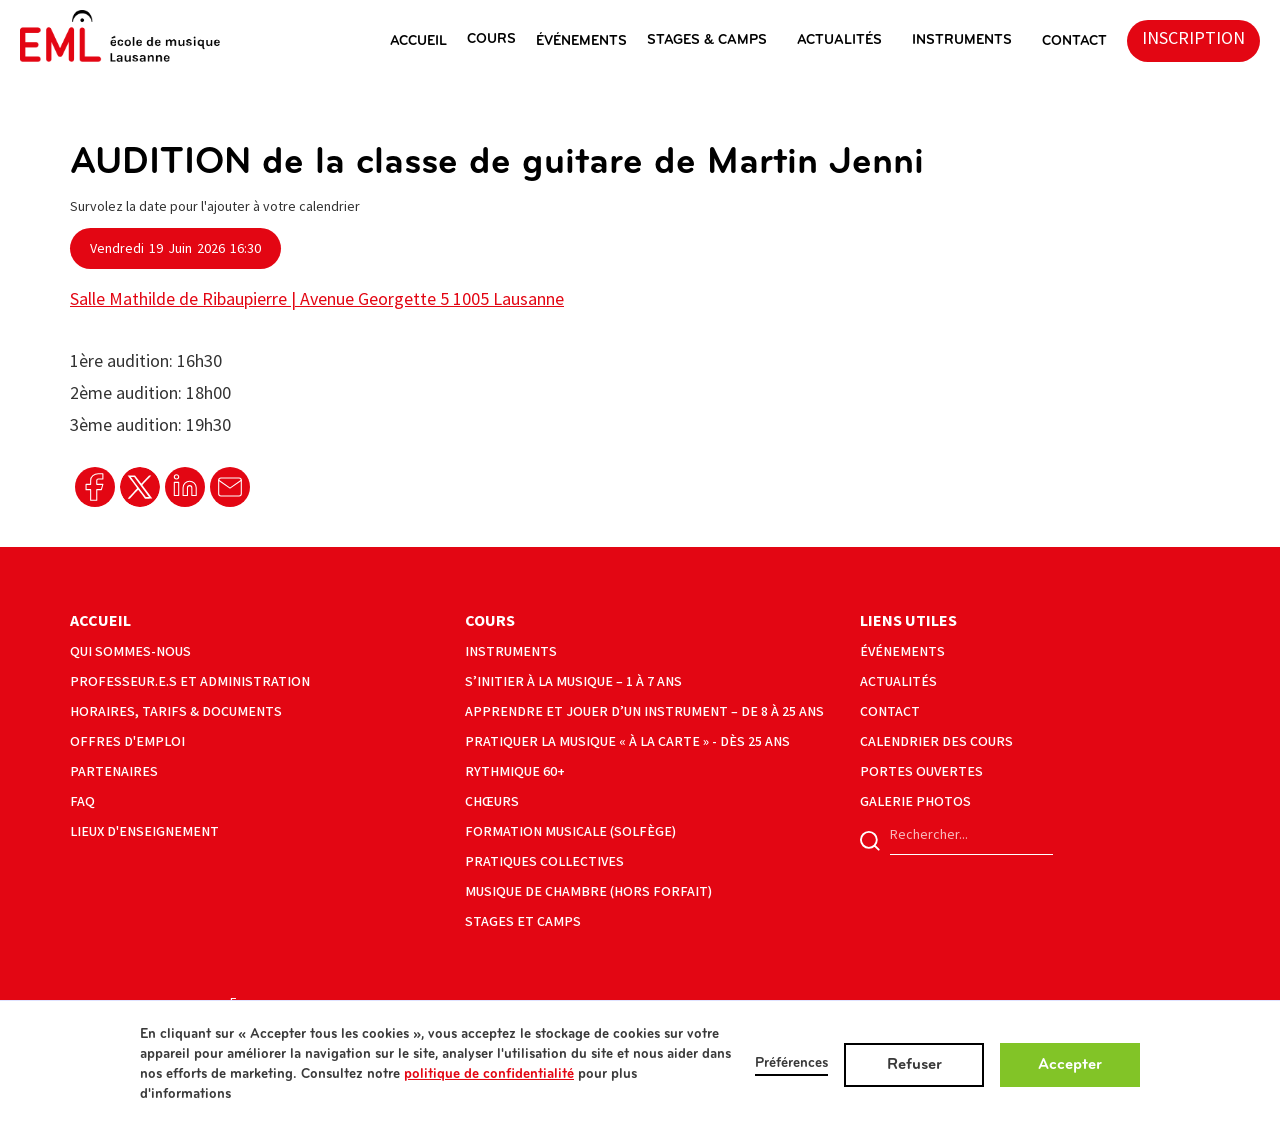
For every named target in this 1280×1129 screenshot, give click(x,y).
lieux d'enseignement (144, 831)
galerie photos (915, 801)
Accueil (100, 621)
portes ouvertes (921, 771)
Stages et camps (523, 921)
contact (890, 711)
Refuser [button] (914, 1065)
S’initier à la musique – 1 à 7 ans (573, 681)
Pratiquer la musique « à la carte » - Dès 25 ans (627, 741)
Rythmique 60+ (515, 771)
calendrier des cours (936, 741)
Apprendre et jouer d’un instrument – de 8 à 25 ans (644, 711)
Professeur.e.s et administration (190, 681)
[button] (428, 41)
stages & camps (707, 40)
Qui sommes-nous (130, 651)
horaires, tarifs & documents (176, 711)
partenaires (114, 771)
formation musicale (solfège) (570, 831)
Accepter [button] (1070, 1065)
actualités (839, 40)
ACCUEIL (418, 41)
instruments (962, 40)
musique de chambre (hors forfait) (588, 891)
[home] (120, 36)
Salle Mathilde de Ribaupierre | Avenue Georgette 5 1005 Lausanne (317, 299)
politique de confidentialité (489, 1074)
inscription (1193, 38)
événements (902, 651)
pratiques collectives (544, 861)
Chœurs (492, 801)
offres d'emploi (127, 741)
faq (82, 801)
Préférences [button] (791, 1063)
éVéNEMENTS (581, 41)
